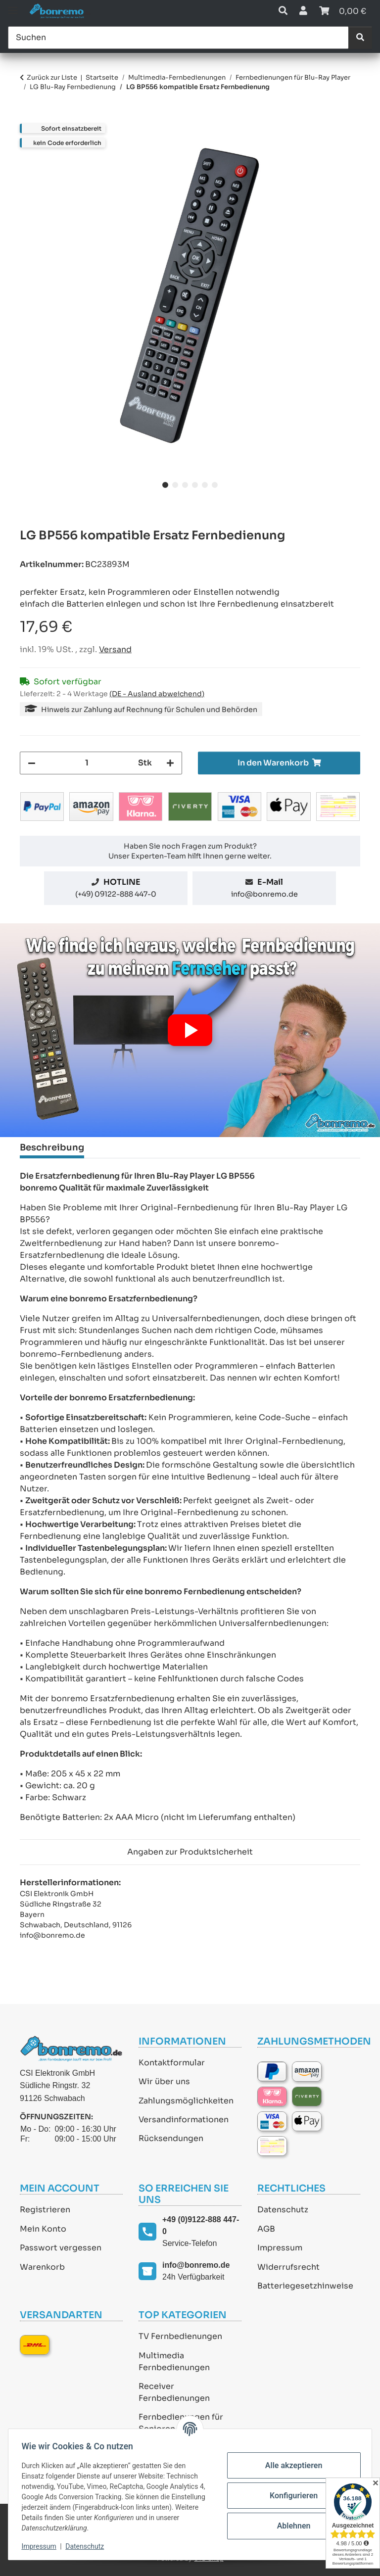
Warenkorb (42, 2267)
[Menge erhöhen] (170, 763)
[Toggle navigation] (13, 6)
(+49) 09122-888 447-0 (115, 894)
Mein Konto (43, 2229)
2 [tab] (175, 485)
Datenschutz (282, 2209)
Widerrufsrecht (288, 2267)
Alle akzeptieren (291, 2465)
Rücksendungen (171, 2138)
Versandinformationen (184, 2119)
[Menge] (87, 763)
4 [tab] (195, 485)
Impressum (279, 2247)
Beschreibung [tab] (52, 1147)
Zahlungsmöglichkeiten (186, 2101)
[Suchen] (178, 37)
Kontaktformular (172, 2062)
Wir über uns (164, 2081)
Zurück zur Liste (52, 77)
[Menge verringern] (31, 763)
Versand (115, 649)
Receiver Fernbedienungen (174, 2392)
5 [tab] (205, 485)
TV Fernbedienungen (180, 2336)
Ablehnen (291, 2525)
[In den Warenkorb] (28, 118)
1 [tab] (165, 485)
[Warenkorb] (342, 11)
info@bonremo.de (264, 894)
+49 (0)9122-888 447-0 (200, 2225)
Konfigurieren (291, 2495)
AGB (266, 2229)
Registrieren (45, 2209)
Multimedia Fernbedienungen (174, 2361)
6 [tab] (215, 485)
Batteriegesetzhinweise (305, 2286)
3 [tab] (185, 485)
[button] (283, 11)
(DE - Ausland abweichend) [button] (156, 693)
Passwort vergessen (60, 2247)
